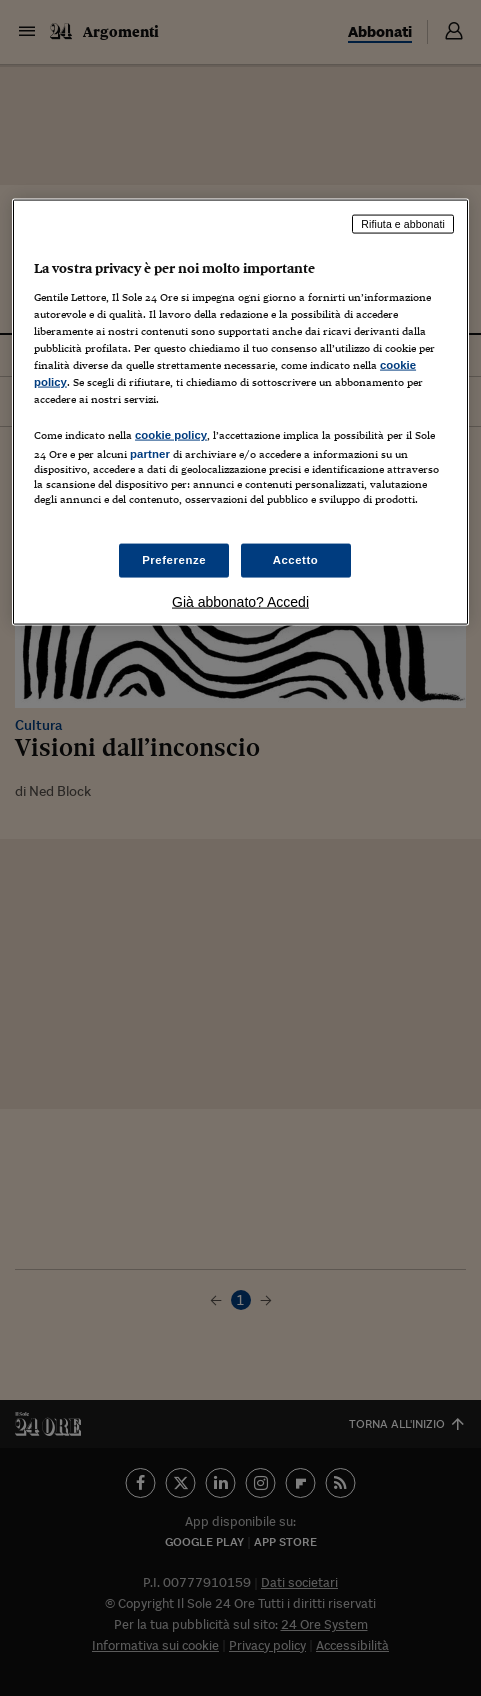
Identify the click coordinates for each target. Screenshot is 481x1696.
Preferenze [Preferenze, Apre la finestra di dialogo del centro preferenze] (174, 559)
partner (150, 454)
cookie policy (171, 435)
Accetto (296, 559)
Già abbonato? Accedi (240, 601)
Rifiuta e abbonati (403, 224)
